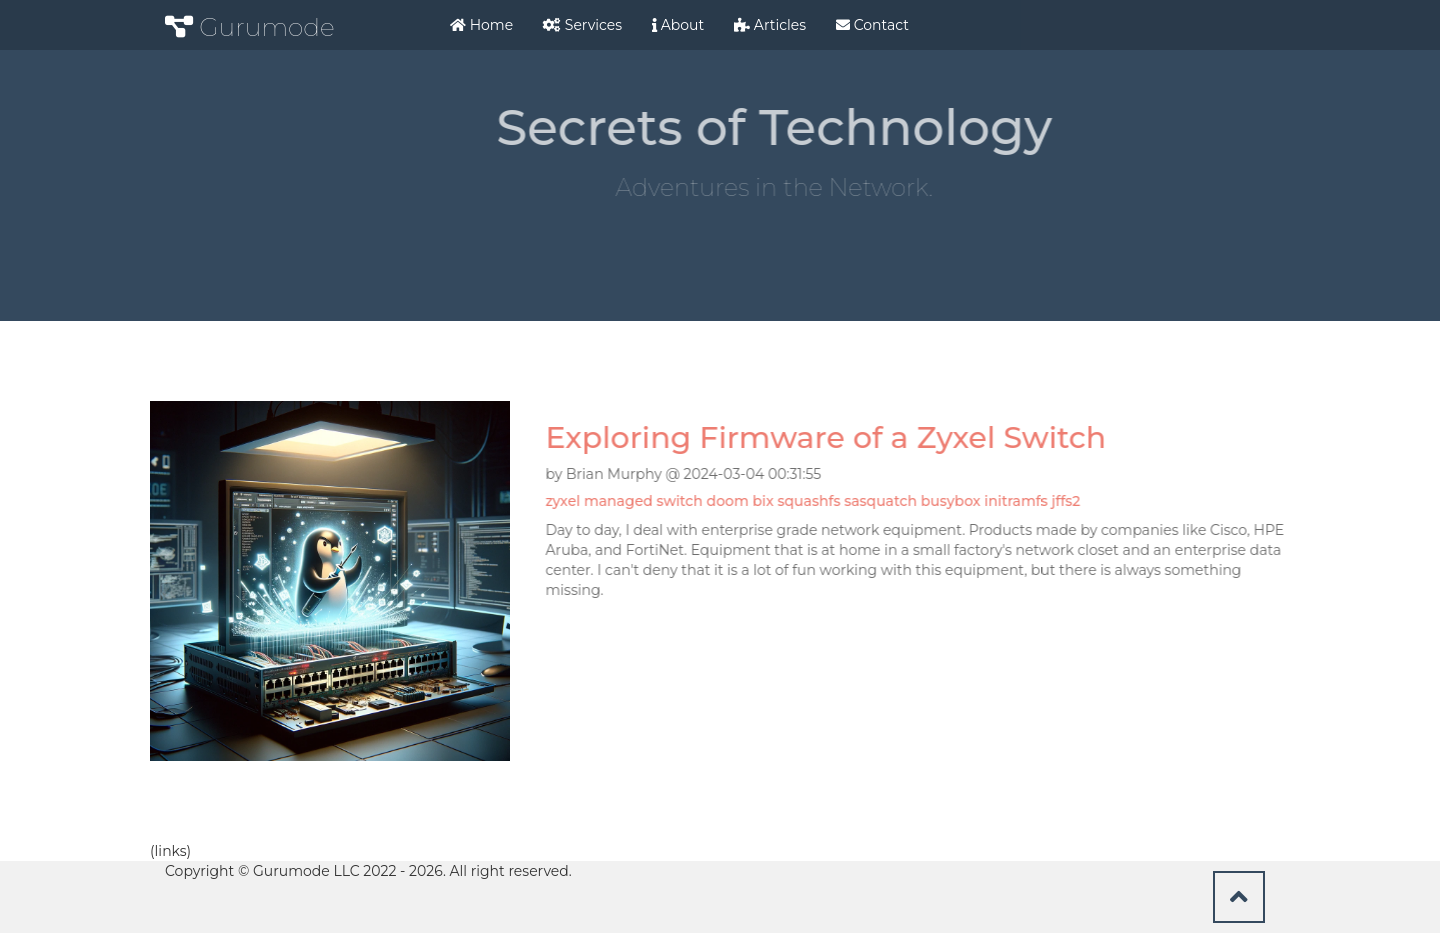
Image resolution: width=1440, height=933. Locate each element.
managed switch (645, 501)
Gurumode (250, 27)
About (678, 25)
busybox (953, 501)
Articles (770, 25)
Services (582, 25)
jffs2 (1067, 501)
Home (481, 25)
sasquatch (882, 501)
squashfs (810, 501)
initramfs (1017, 501)
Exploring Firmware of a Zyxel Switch (827, 437)
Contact (872, 25)
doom (729, 501)
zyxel (564, 501)
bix (764, 501)
